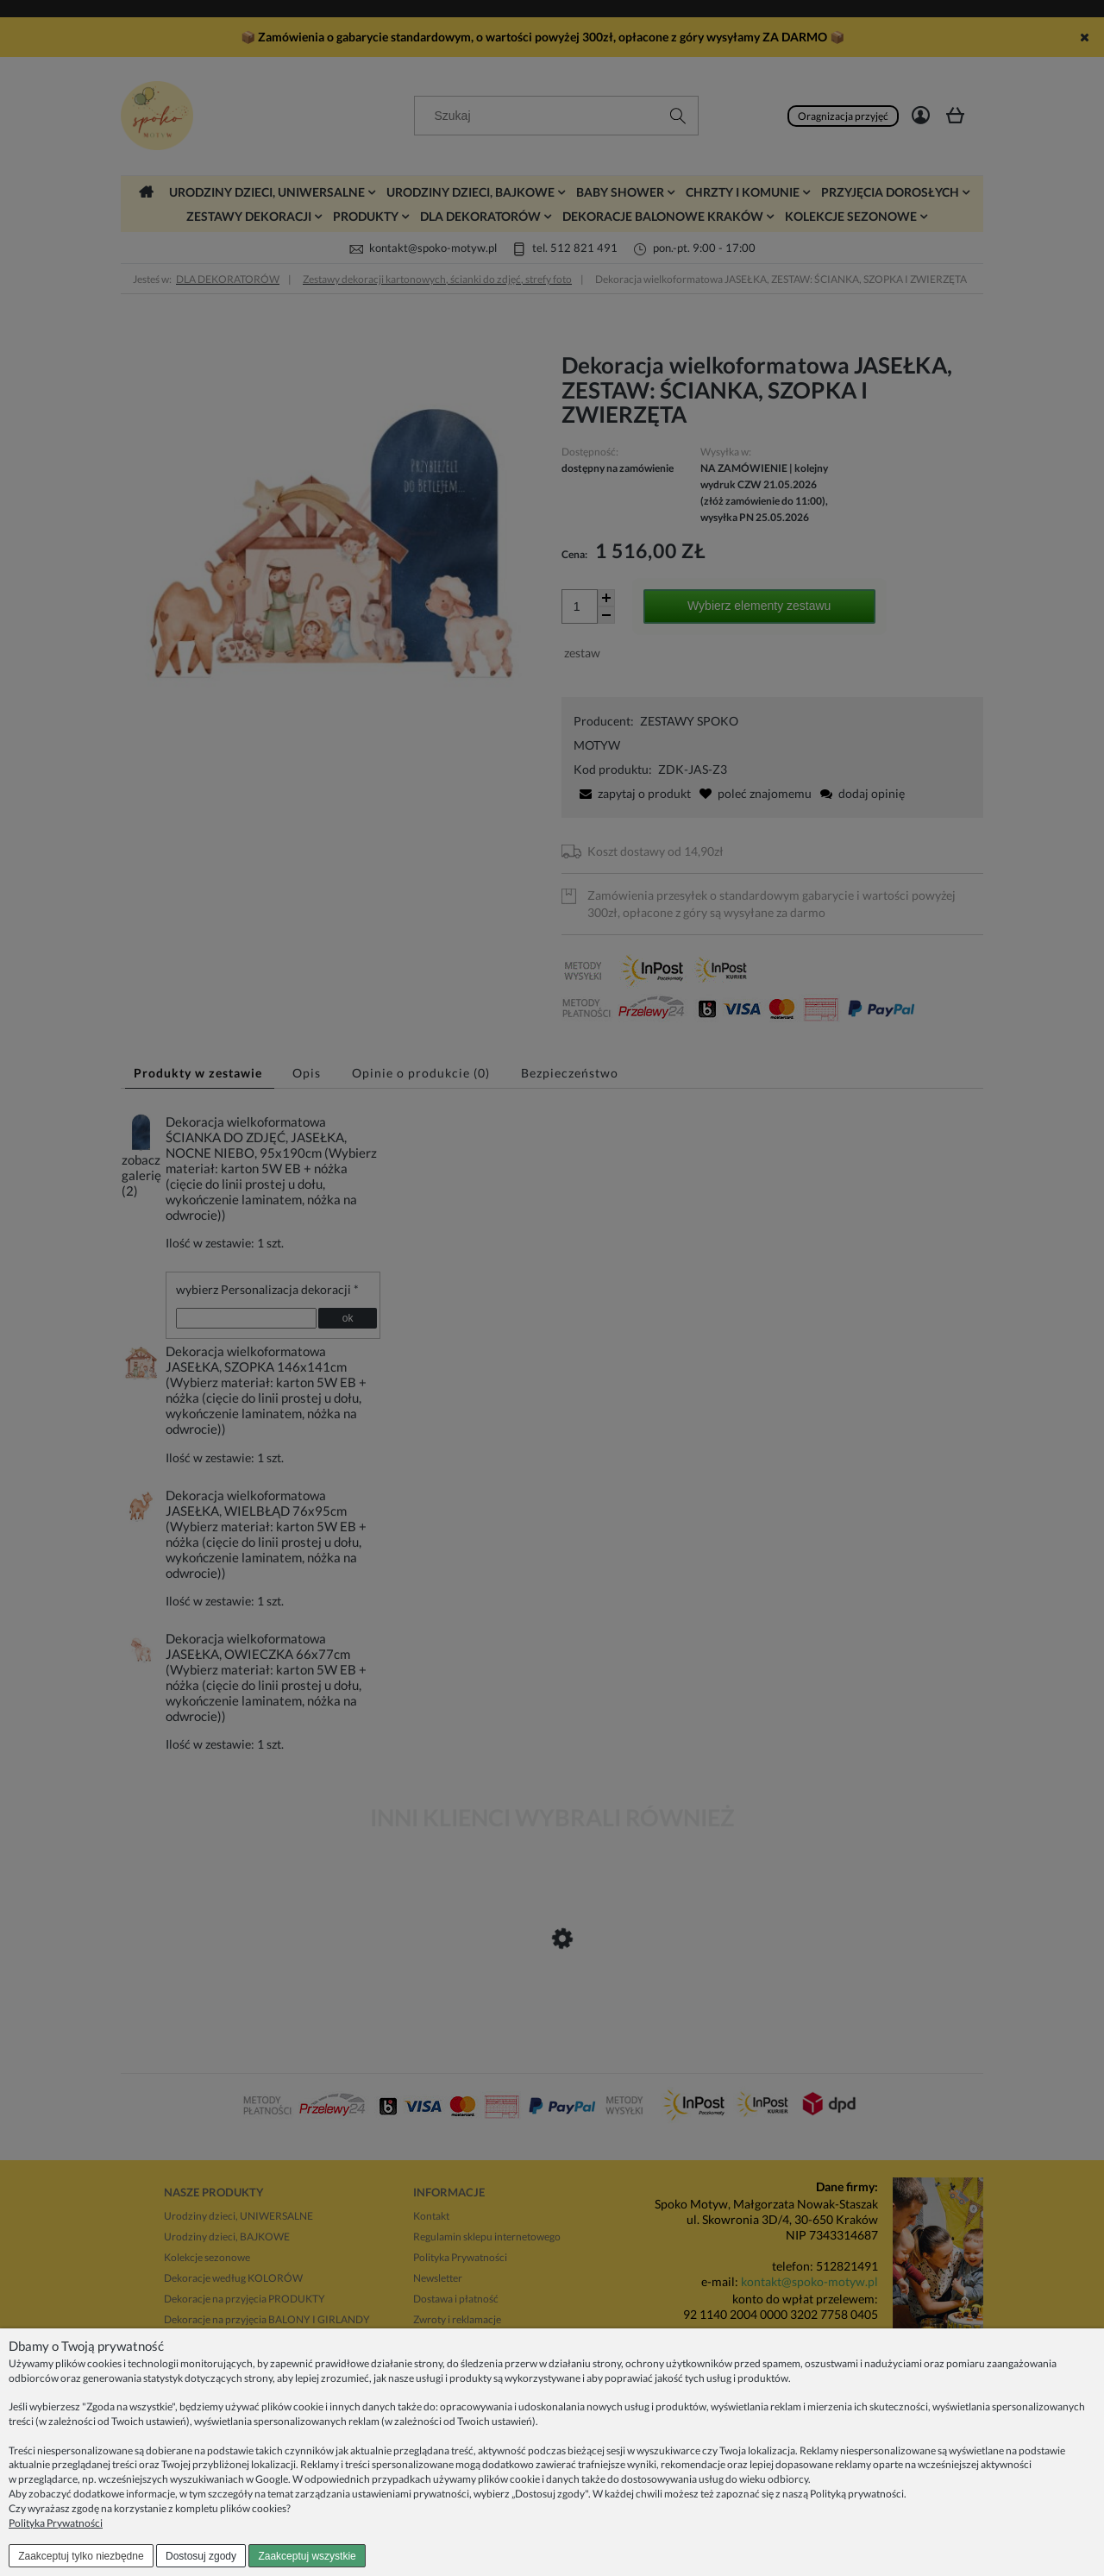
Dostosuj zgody (201, 2556)
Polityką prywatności (857, 2493)
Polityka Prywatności (56, 2522)
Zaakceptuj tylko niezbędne (80, 2556)
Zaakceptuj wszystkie (306, 2556)
